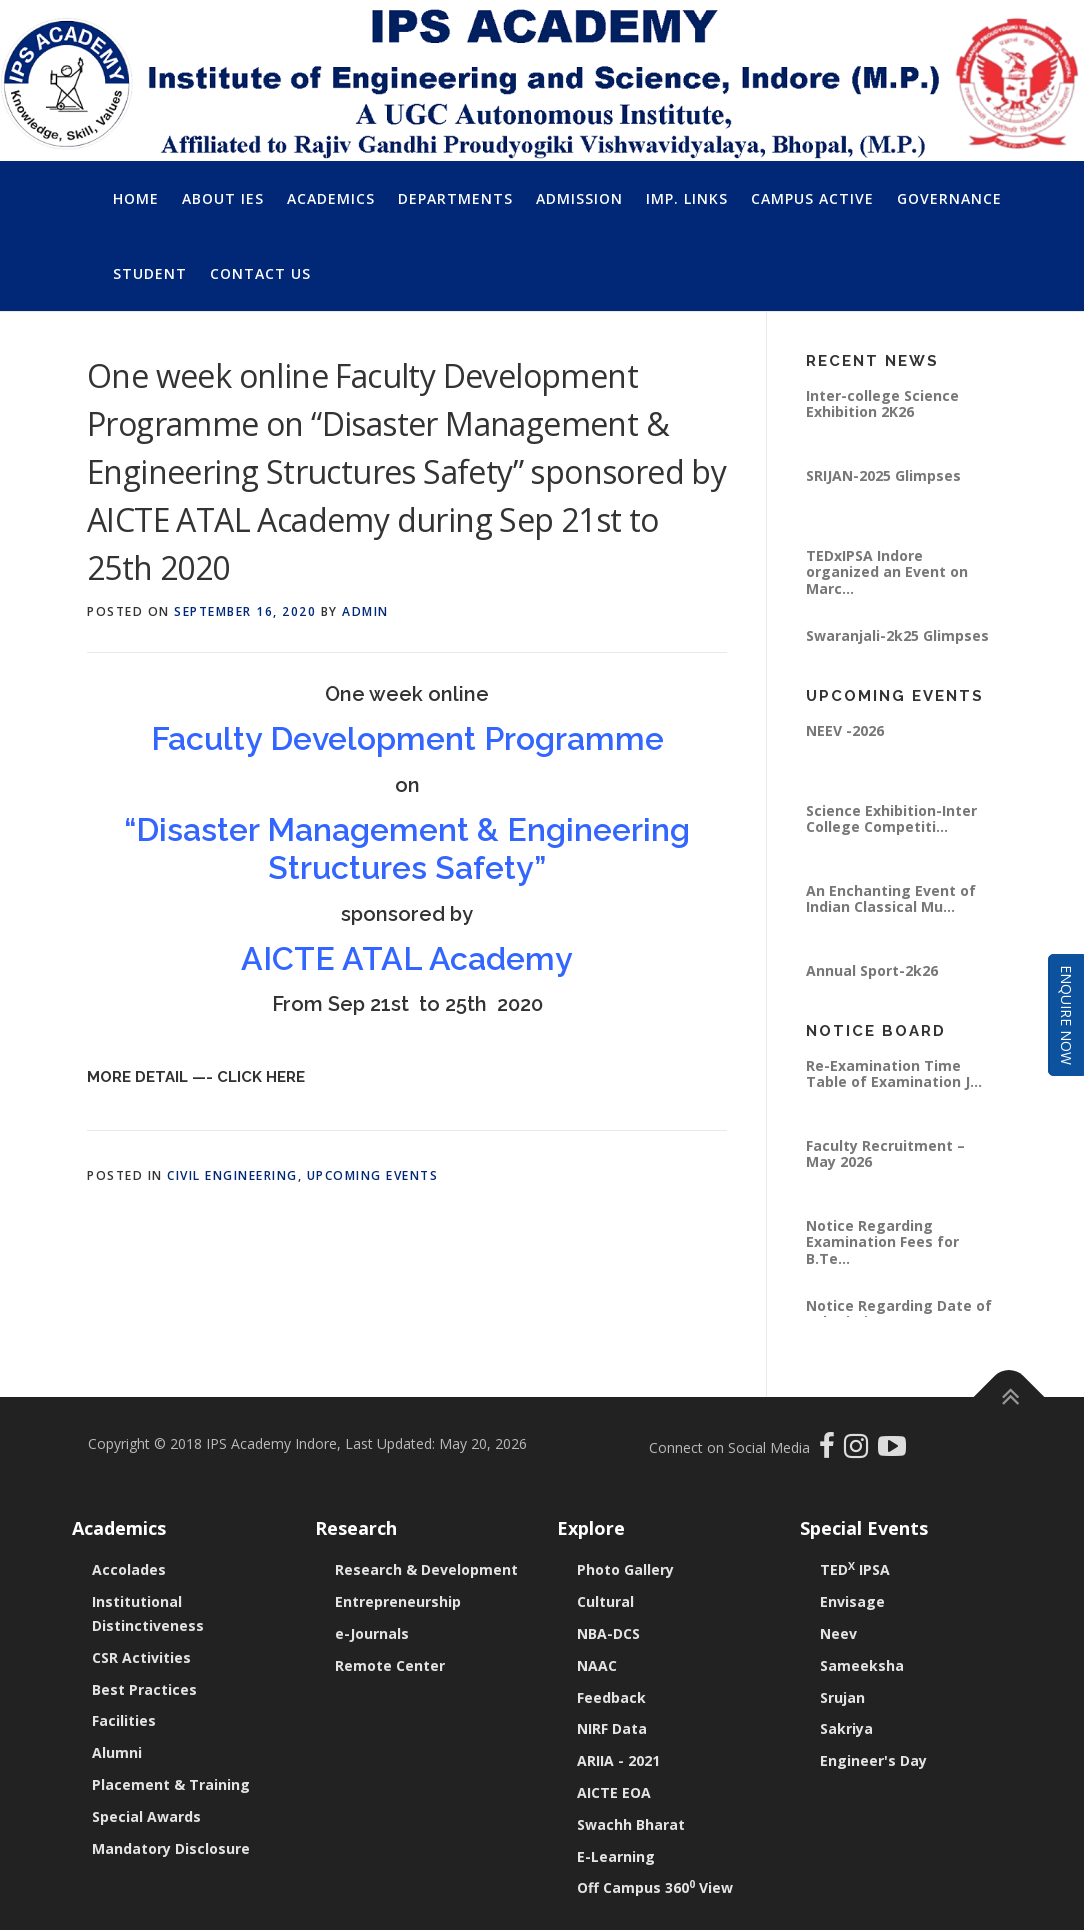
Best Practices (144, 1689)
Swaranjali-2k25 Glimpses (897, 635)
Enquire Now (1066, 1015)
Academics (331, 198)
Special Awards (146, 1816)
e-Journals (372, 1633)
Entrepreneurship (398, 1601)
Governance (949, 198)
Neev (838, 1633)
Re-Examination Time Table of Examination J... (894, 1073)
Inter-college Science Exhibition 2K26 (882, 403)
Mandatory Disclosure (171, 1848)
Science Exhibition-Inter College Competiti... (891, 818)
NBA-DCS (608, 1633)
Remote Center (390, 1665)
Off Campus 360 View (655, 1887)
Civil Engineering (232, 1175)
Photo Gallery (625, 1569)
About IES (223, 198)
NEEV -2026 (845, 730)
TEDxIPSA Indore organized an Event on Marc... (887, 572)
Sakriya (846, 1728)
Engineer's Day (873, 1760)
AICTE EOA (614, 1792)
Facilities (124, 1720)
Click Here (261, 1077)
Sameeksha (862, 1665)
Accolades (129, 1569)
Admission (579, 198)
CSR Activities (141, 1657)
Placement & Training (171, 1784)
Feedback (611, 1697)
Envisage (852, 1601)
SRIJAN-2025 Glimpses (883, 475)
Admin (365, 611)
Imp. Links (687, 198)
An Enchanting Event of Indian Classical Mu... (891, 898)
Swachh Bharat (631, 1824)
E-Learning (616, 1856)
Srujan (842, 1697)
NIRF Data (612, 1728)
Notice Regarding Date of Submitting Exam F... (899, 1313)
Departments (455, 198)
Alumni (117, 1752)
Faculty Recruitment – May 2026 (885, 1153)
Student (150, 273)
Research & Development (426, 1569)
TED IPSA (855, 1569)
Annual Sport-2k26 (872, 970)
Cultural (605, 1601)
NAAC (597, 1665)
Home (136, 198)
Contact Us (260, 273)
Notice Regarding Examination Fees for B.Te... (882, 1242)
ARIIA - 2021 (618, 1760)
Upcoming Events (373, 1175)
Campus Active (812, 198)
